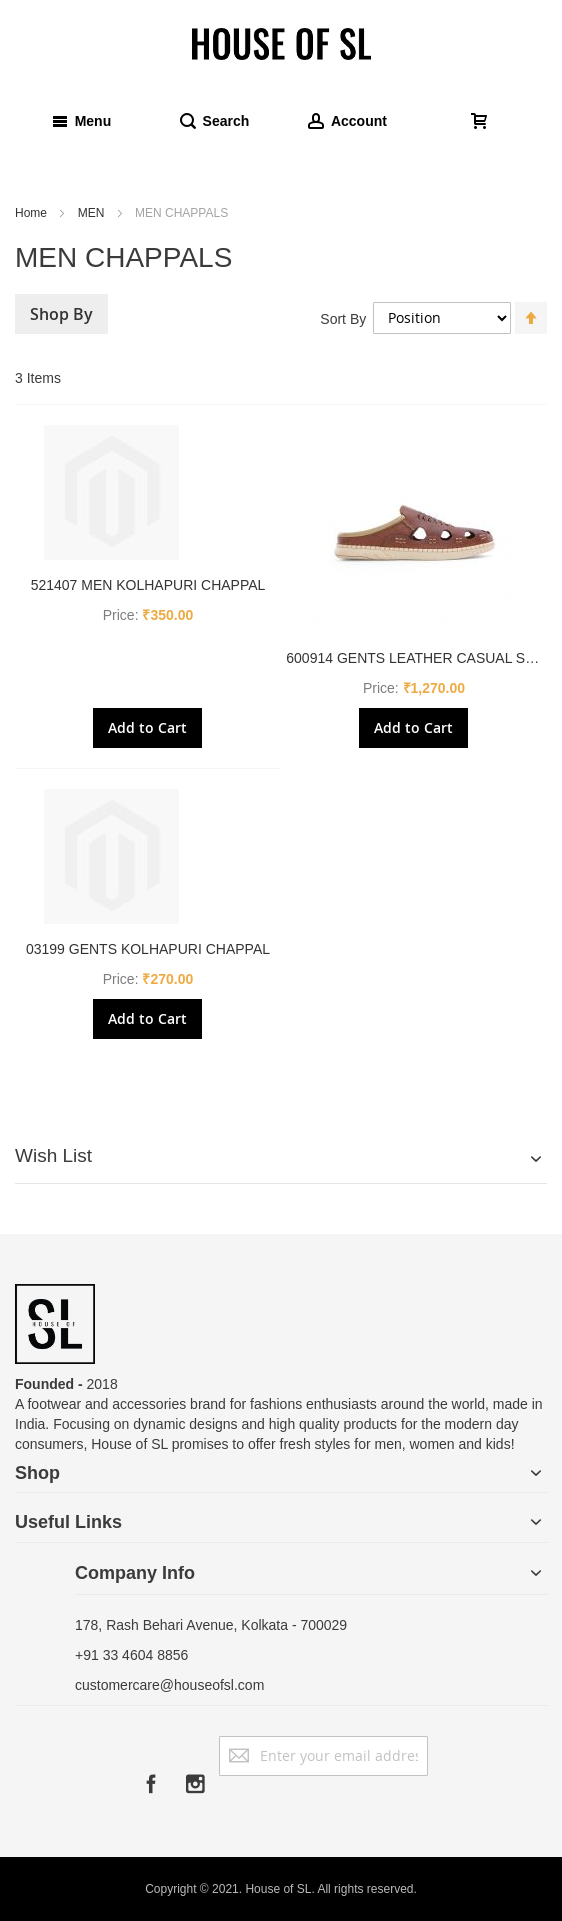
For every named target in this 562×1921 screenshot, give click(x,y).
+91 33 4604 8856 (131, 1655)
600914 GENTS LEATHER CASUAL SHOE (420, 658)
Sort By (343, 318)
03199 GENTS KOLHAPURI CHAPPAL (148, 949)
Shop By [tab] (61, 314)
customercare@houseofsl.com (169, 1685)
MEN (93, 213)
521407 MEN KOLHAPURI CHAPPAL (148, 585)
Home (32, 213)
